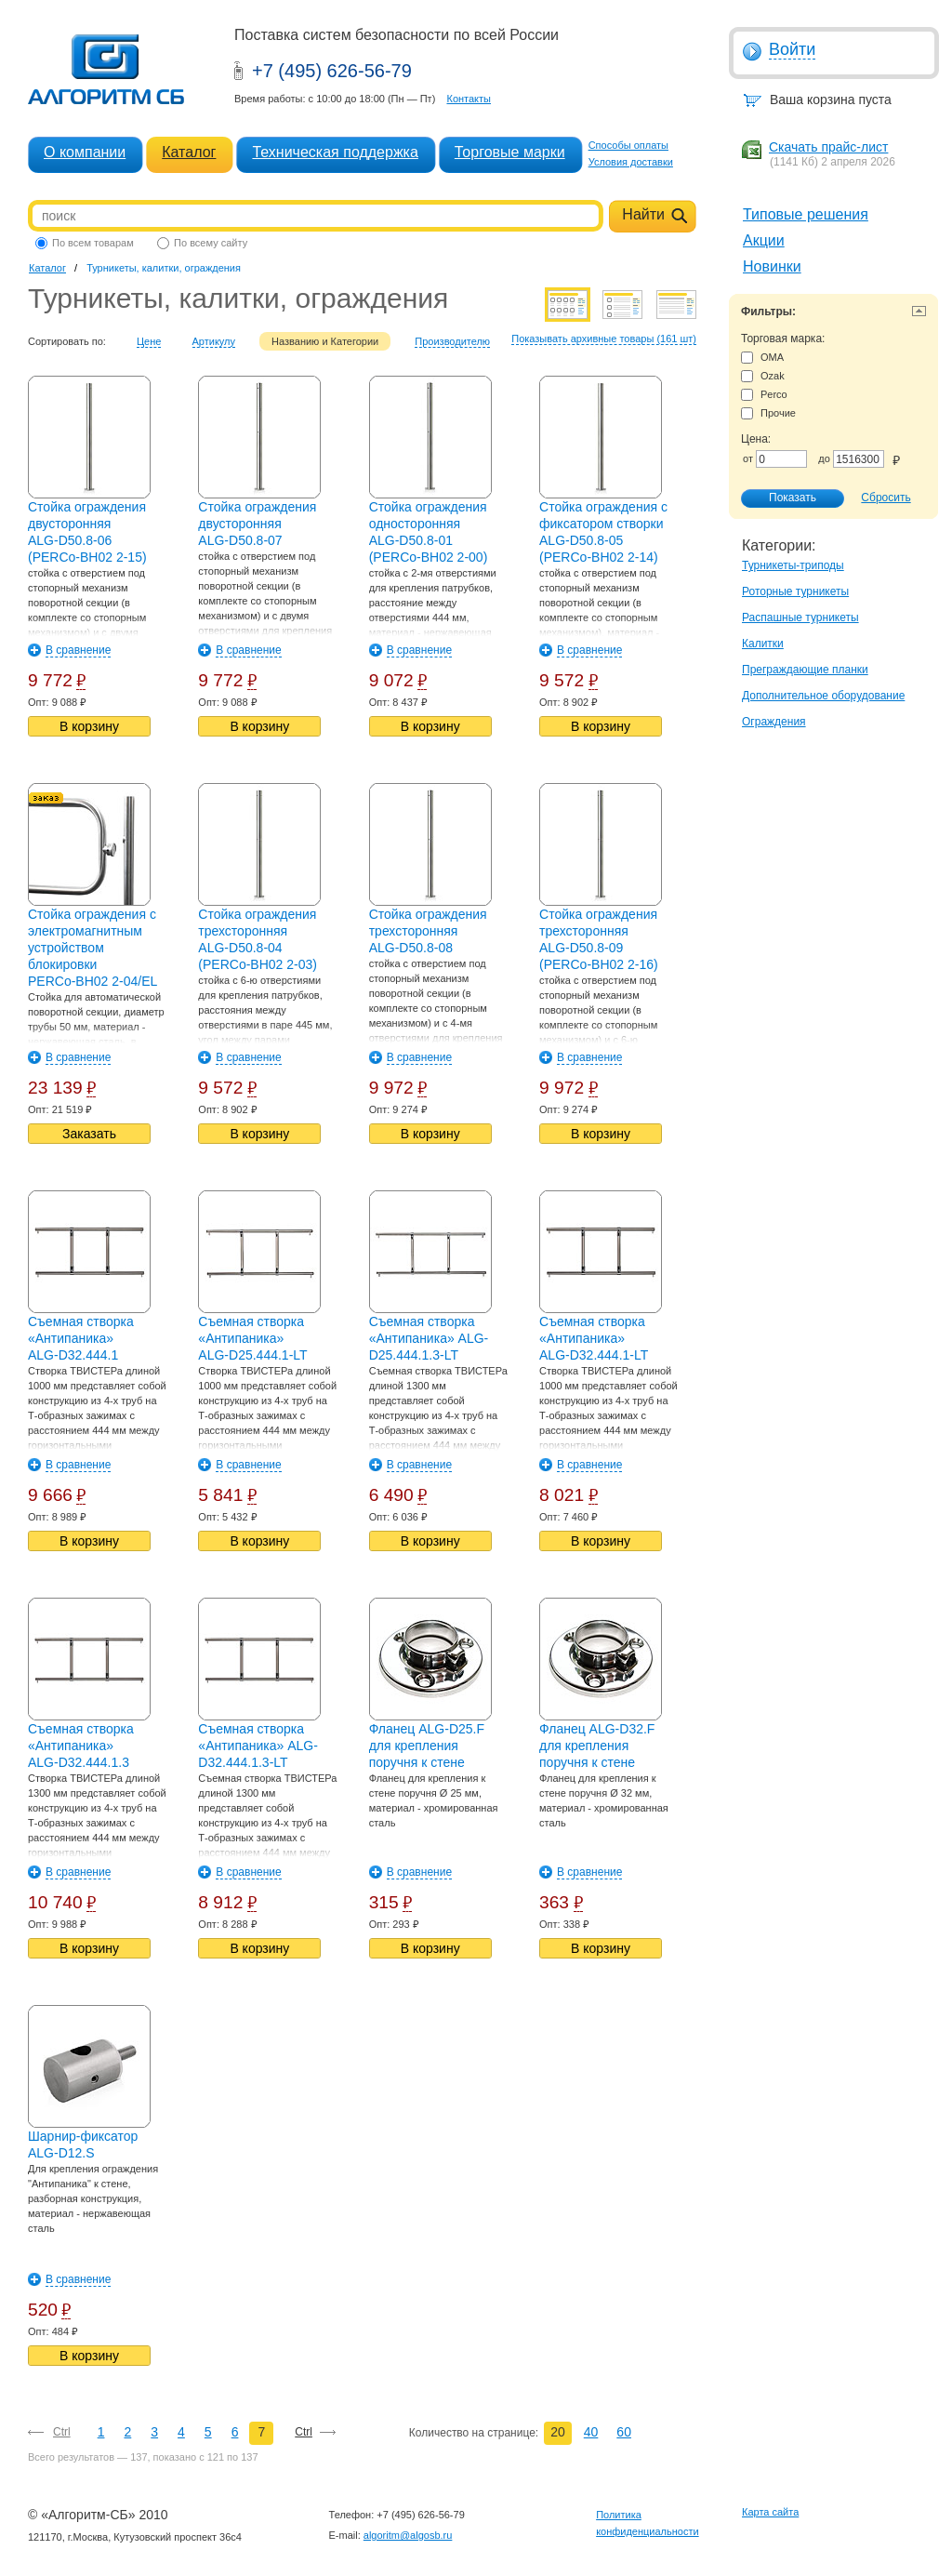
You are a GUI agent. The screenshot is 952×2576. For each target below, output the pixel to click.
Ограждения (774, 721)
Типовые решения (805, 214)
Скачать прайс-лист (828, 146)
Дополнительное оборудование (823, 695)
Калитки (763, 643)
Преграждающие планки (805, 669)
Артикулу (214, 341)
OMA (762, 358)
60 (623, 2431)
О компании (85, 152)
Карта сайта (770, 2511)
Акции (764, 240)
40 (591, 2431)
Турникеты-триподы (793, 565)
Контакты (468, 98)
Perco (764, 395)
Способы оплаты (628, 145)
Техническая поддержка (334, 152)
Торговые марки (510, 152)
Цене (149, 341)
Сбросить (885, 497)
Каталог (189, 152)
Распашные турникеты (800, 617)
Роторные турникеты (795, 591)
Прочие (768, 413)
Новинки (772, 266)
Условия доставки (630, 161)
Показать (782, 498)
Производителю (452, 341)
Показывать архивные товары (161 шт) (603, 338)
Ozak (763, 376)
